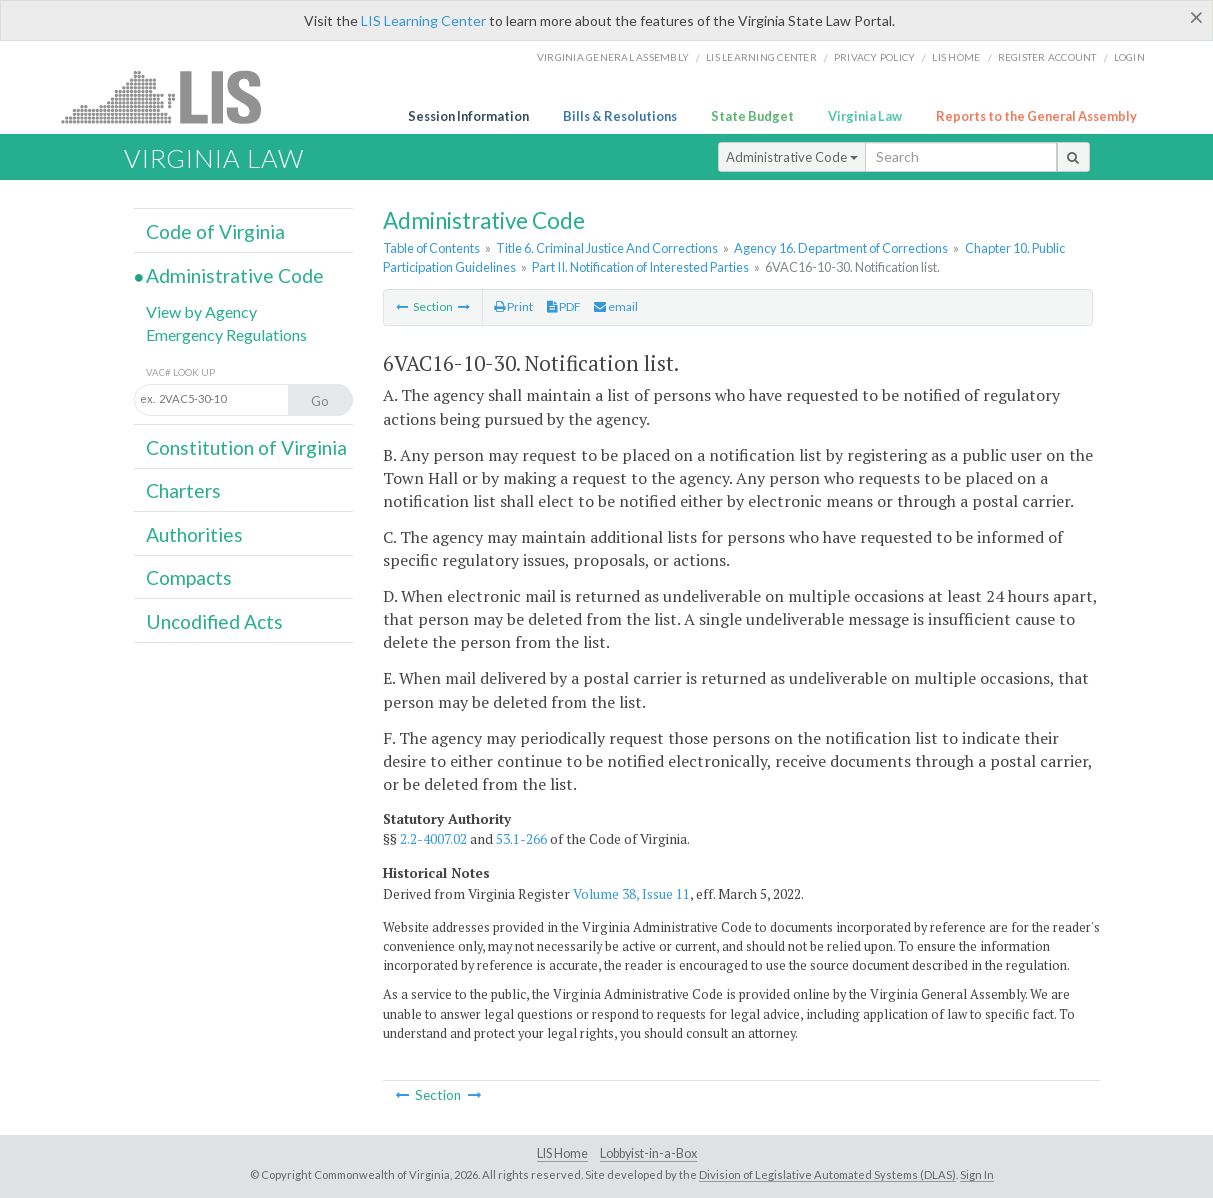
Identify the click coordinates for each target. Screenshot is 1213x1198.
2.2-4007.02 (433, 839)
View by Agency (201, 311)
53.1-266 (521, 839)
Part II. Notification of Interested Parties (640, 267)
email (616, 306)
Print (513, 306)
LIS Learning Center (423, 20)
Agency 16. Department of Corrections (841, 248)
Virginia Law (865, 116)
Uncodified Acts (214, 621)
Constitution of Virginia (246, 447)
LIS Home (562, 1153)
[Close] (1196, 17)
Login (1129, 57)
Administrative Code (792, 157)
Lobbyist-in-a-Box (648, 1153)
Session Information (468, 116)
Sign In (977, 1174)
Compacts (189, 577)
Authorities (194, 534)
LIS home (956, 57)
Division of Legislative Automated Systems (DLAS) (827, 1174)
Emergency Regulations (226, 334)
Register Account (1047, 57)
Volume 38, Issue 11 (631, 894)
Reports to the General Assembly (1036, 116)
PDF (564, 306)
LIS (172, 96)
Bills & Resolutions (620, 116)
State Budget (752, 116)
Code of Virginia (215, 231)
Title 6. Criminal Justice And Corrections (607, 248)
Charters (183, 490)
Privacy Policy (875, 57)
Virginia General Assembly (613, 57)
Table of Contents (431, 248)
